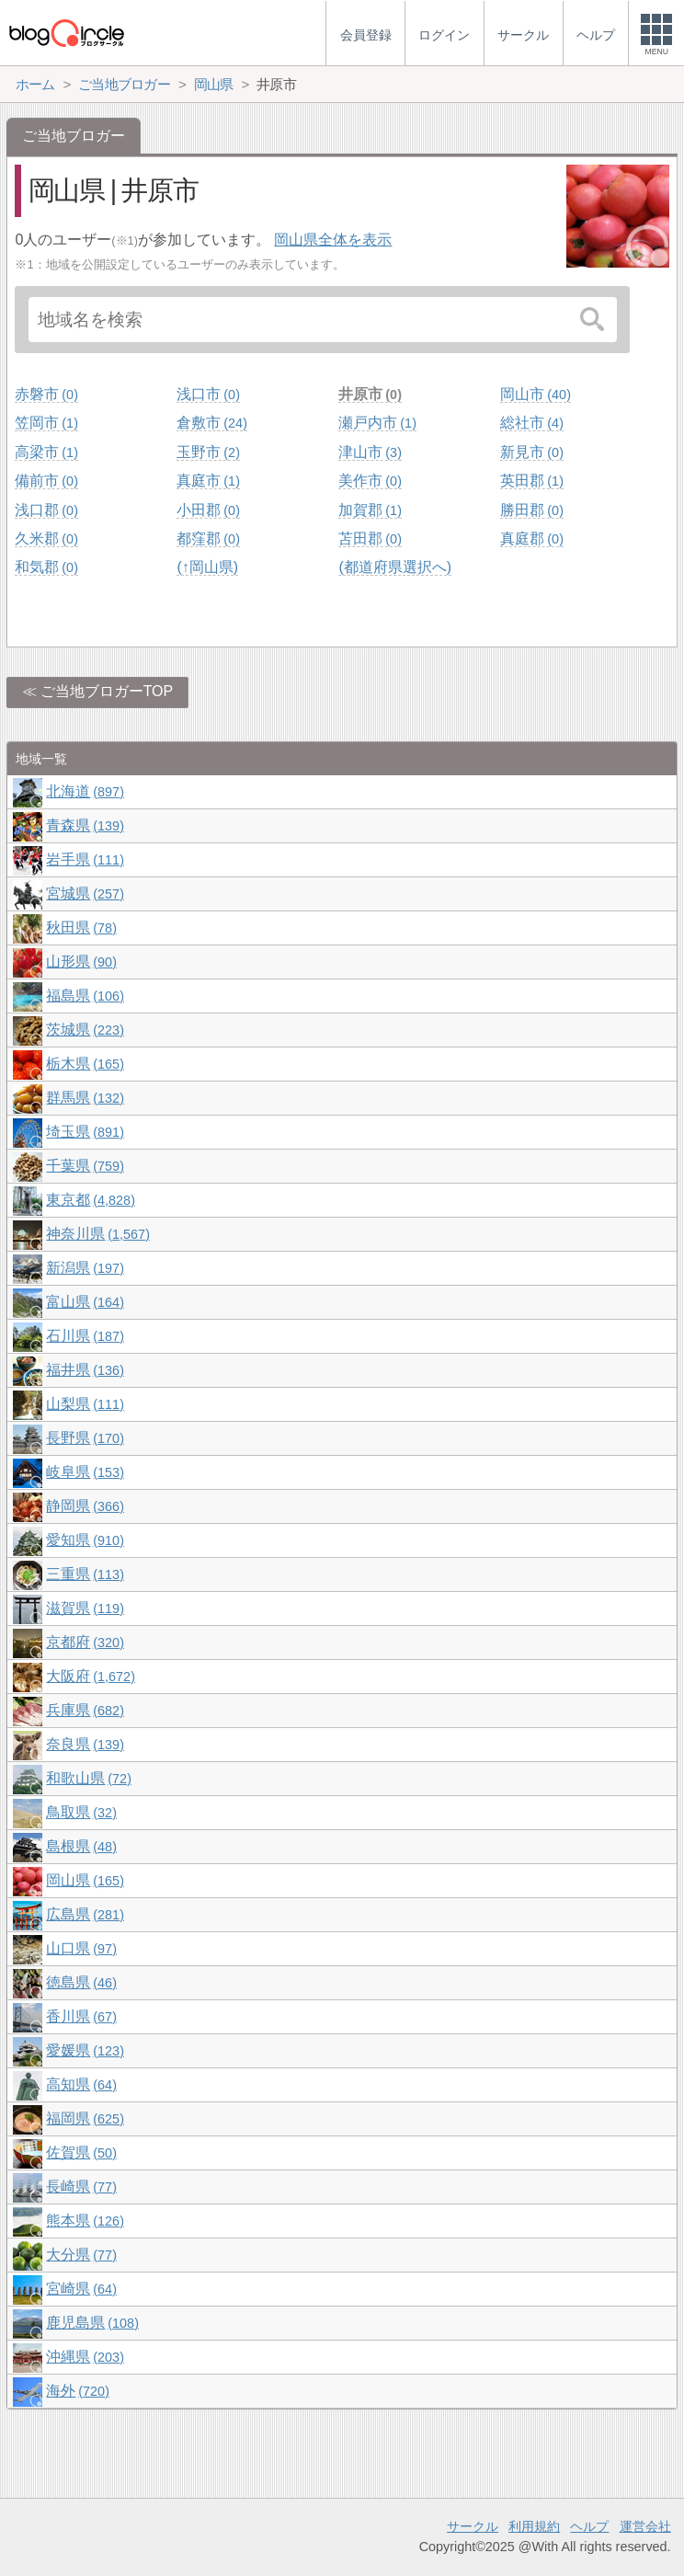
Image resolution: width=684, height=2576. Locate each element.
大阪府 (90, 1676)
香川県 (81, 2016)
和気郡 (46, 567)
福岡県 (84, 2118)
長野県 (84, 1438)
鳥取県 (81, 1812)
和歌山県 (88, 1778)
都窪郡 (208, 538)
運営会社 (645, 2526)
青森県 (84, 825)
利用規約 (534, 2526)
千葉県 (84, 1166)
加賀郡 (369, 510)
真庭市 (208, 480)
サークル (472, 2526)
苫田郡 (369, 538)
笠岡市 (46, 422)
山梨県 (84, 1404)
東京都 (90, 1200)
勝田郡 (531, 510)
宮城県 (84, 893)
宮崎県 (81, 2288)
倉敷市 (211, 422)
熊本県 (84, 2220)
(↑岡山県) (207, 567)
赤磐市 (46, 394)
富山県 (84, 1302)
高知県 (81, 2084)
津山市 (369, 452)
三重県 (84, 1574)
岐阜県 (84, 1472)
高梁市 (46, 452)
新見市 (531, 452)
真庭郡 (531, 538)
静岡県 (84, 1506)
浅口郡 (46, 510)
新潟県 (84, 1268)
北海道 (84, 791)
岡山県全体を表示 (333, 239)
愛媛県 (84, 2050)
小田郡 (208, 510)
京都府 (84, 1642)
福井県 (84, 1370)
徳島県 (81, 1982)
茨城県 (84, 1029)
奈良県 (84, 1744)
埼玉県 (84, 1131)
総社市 (531, 422)
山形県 (81, 961)
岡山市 (535, 394)
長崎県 (81, 2186)
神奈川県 (97, 1234)
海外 (77, 2391)
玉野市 (208, 452)
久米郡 (46, 538)
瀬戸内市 (377, 422)
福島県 (84, 995)
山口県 (81, 1948)
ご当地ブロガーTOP (107, 691)
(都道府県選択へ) (394, 567)
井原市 (369, 394)
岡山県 (84, 1880)
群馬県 (84, 1097)
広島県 (84, 1914)
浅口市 (208, 394)
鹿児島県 (92, 2322)
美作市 (369, 480)
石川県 (84, 1336)
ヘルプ (589, 2526)
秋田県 (81, 927)
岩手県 (84, 859)
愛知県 (84, 1540)
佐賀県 (81, 2152)
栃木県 (84, 1063)
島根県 (81, 1846)
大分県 (81, 2254)
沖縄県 (84, 2356)
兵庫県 (84, 1710)
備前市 (46, 480)
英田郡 (531, 480)
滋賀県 (84, 1608)
